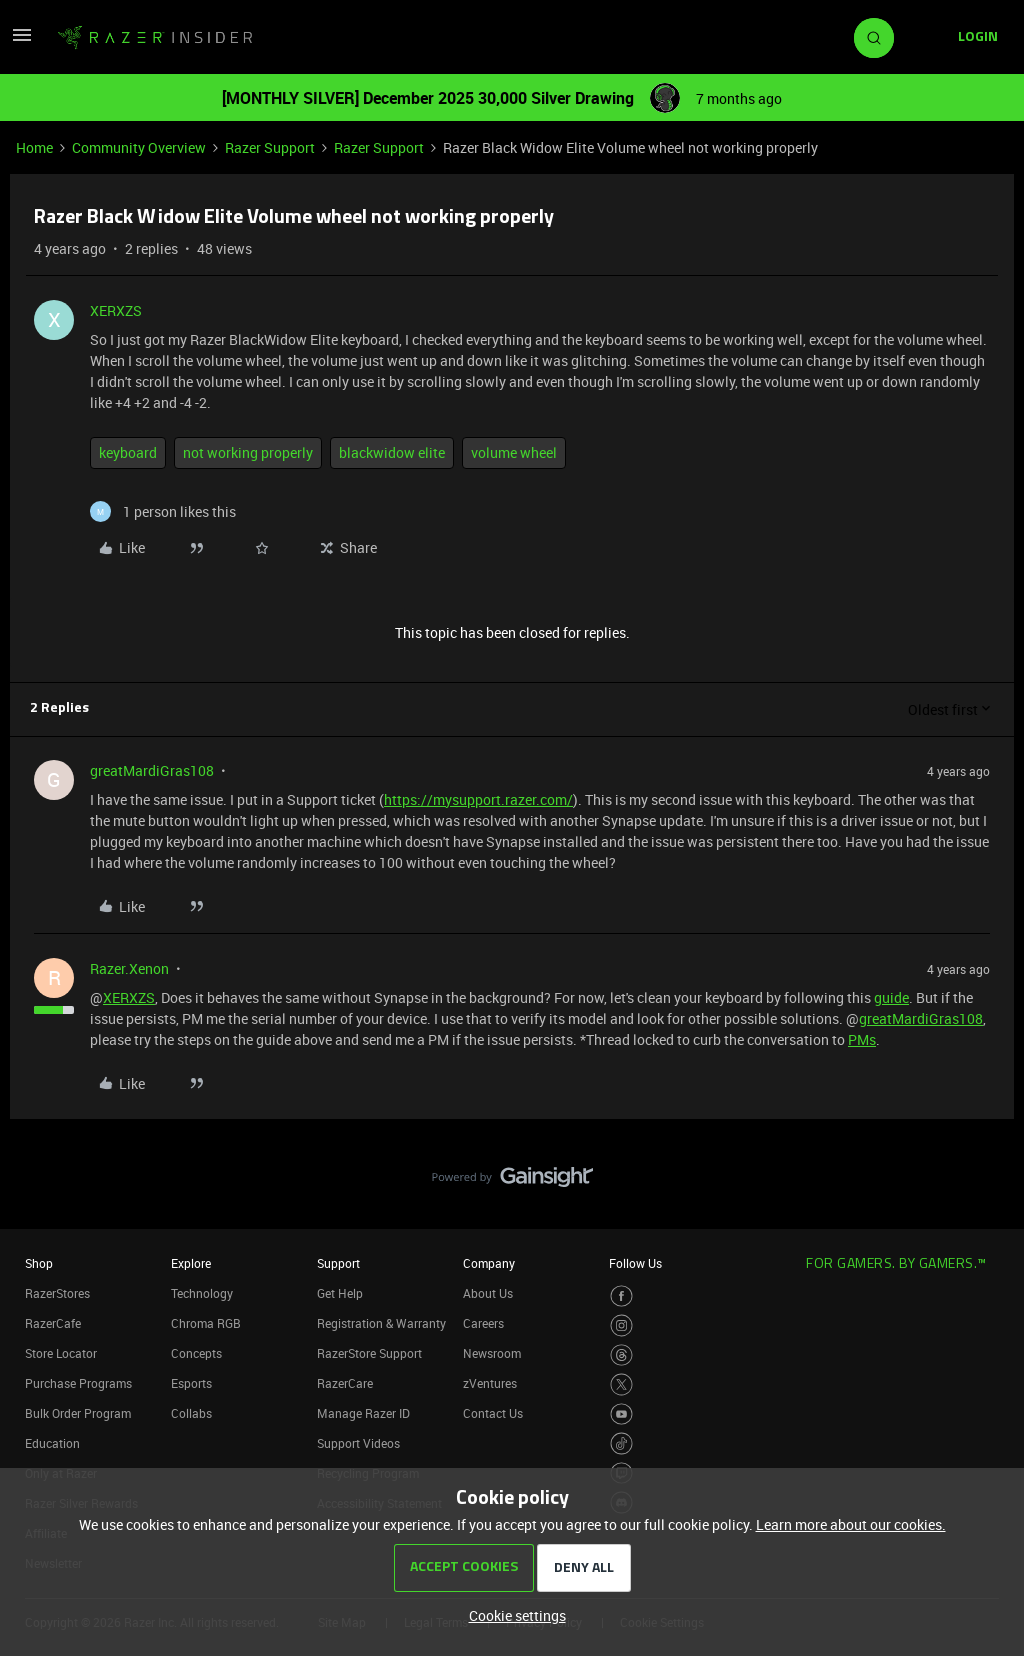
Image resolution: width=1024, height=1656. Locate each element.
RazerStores (57, 1293)
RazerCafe (53, 1323)
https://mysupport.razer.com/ (478, 799)
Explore (191, 1263)
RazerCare (345, 1383)
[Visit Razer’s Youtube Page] (621, 1414)
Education (52, 1443)
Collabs (191, 1413)
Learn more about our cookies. (851, 1524)
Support (338, 1263)
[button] (22, 41)
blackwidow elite (392, 452)
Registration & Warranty (381, 1323)
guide (891, 997)
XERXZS (116, 310)
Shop (39, 1263)
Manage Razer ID (363, 1413)
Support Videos (358, 1443)
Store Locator (61, 1353)
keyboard (128, 452)
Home (34, 147)
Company (489, 1263)
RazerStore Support (369, 1353)
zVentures (490, 1383)
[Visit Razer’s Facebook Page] (621, 1296)
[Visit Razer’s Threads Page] (621, 1355)
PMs (862, 1039)
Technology (202, 1293)
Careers (483, 1323)
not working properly (248, 452)
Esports (191, 1383)
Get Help (340, 1293)
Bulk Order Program (78, 1413)
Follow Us (635, 1263)
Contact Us (493, 1413)
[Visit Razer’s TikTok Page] (621, 1443)
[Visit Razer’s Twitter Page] (621, 1384)
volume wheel (514, 452)
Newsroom (492, 1353)
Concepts (196, 1353)
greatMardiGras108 (152, 770)
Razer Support (270, 147)
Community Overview (139, 147)
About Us (488, 1293)
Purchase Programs (78, 1383)
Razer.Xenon (129, 968)
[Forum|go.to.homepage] (155, 38)
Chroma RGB (206, 1323)
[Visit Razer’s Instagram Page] (621, 1325)
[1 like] (163, 511)
